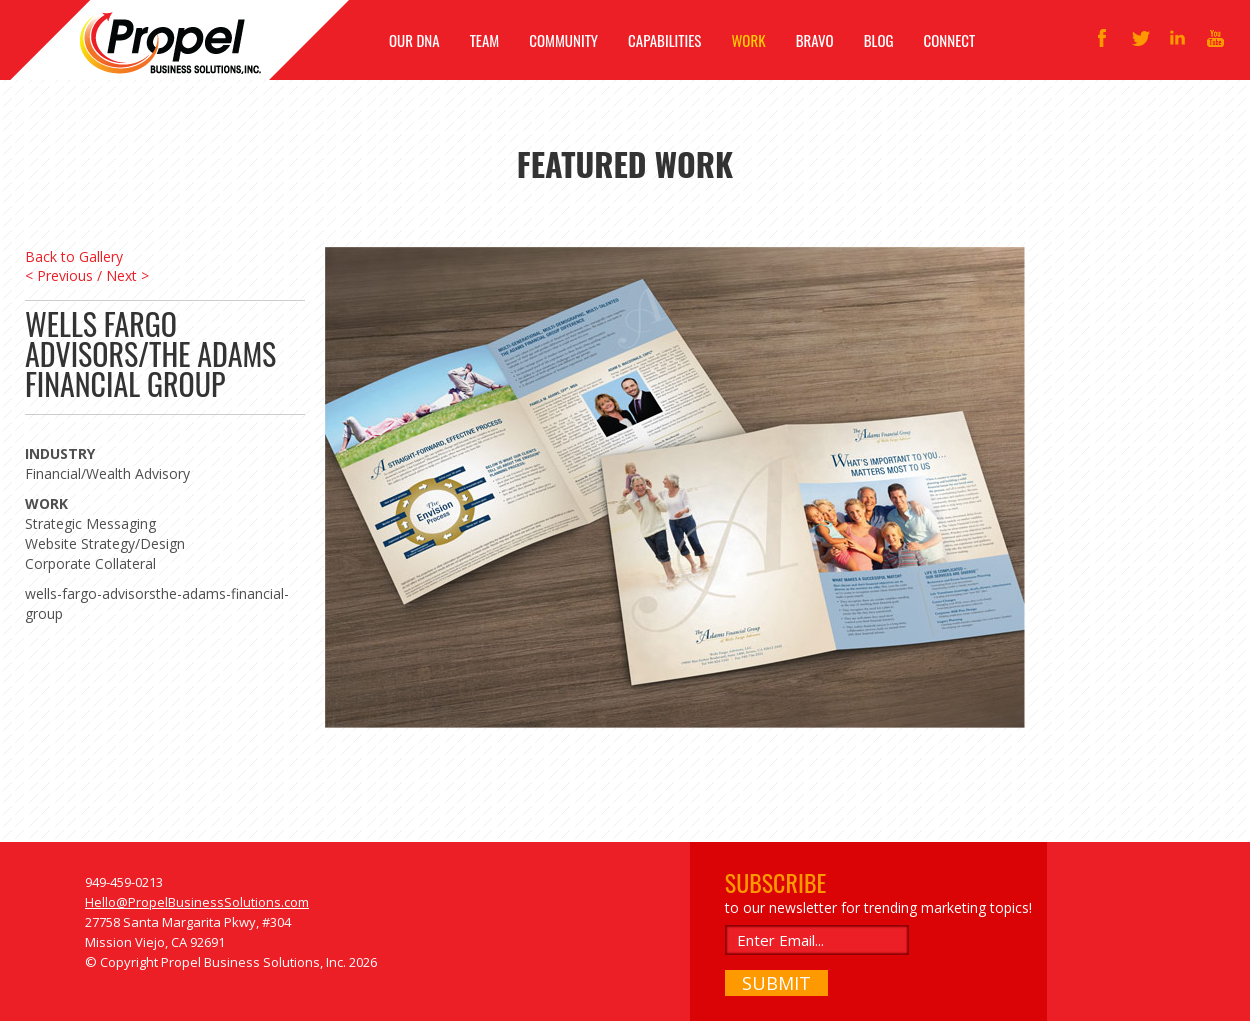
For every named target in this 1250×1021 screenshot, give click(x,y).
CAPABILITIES (664, 40)
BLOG (879, 40)
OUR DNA (414, 40)
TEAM (485, 40)
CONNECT (950, 40)
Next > (127, 275)
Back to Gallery (74, 256)
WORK (748, 40)
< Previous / (63, 275)
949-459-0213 (124, 882)
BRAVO (815, 40)
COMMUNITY (563, 40)
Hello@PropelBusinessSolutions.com (197, 902)
